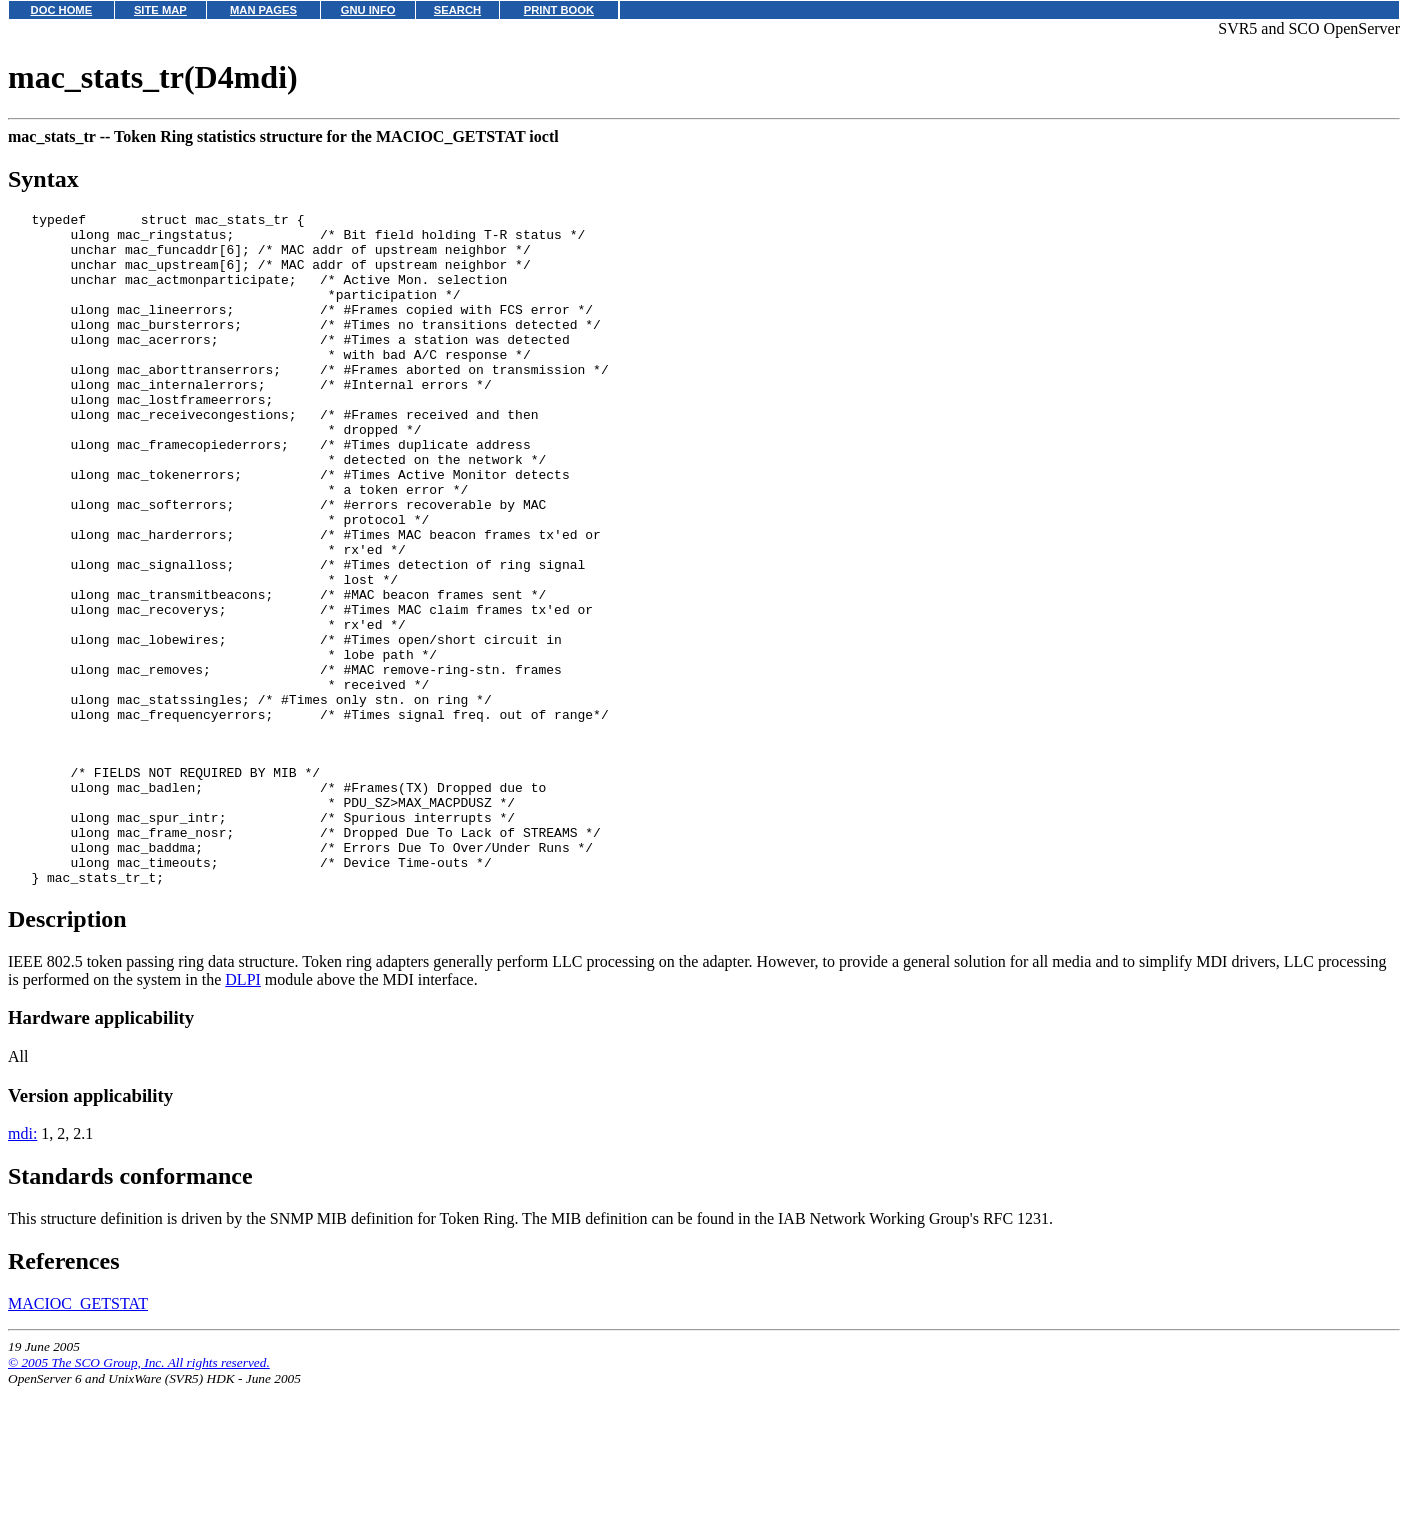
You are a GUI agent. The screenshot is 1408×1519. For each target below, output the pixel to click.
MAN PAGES (263, 10)
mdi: (22, 1265)
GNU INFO (368, 10)
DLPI (243, 1111)
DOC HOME (62, 10)
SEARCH (457, 10)
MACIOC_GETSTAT (78, 1435)
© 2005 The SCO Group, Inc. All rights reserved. (139, 1494)
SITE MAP (160, 10)
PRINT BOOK (559, 10)
